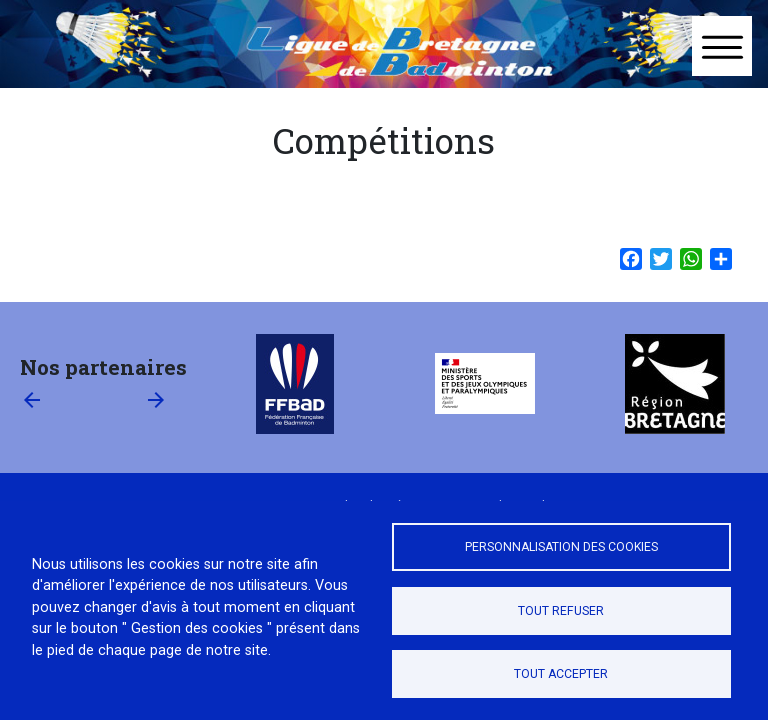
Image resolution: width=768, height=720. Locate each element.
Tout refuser (561, 611)
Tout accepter (561, 674)
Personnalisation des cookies (561, 547)
